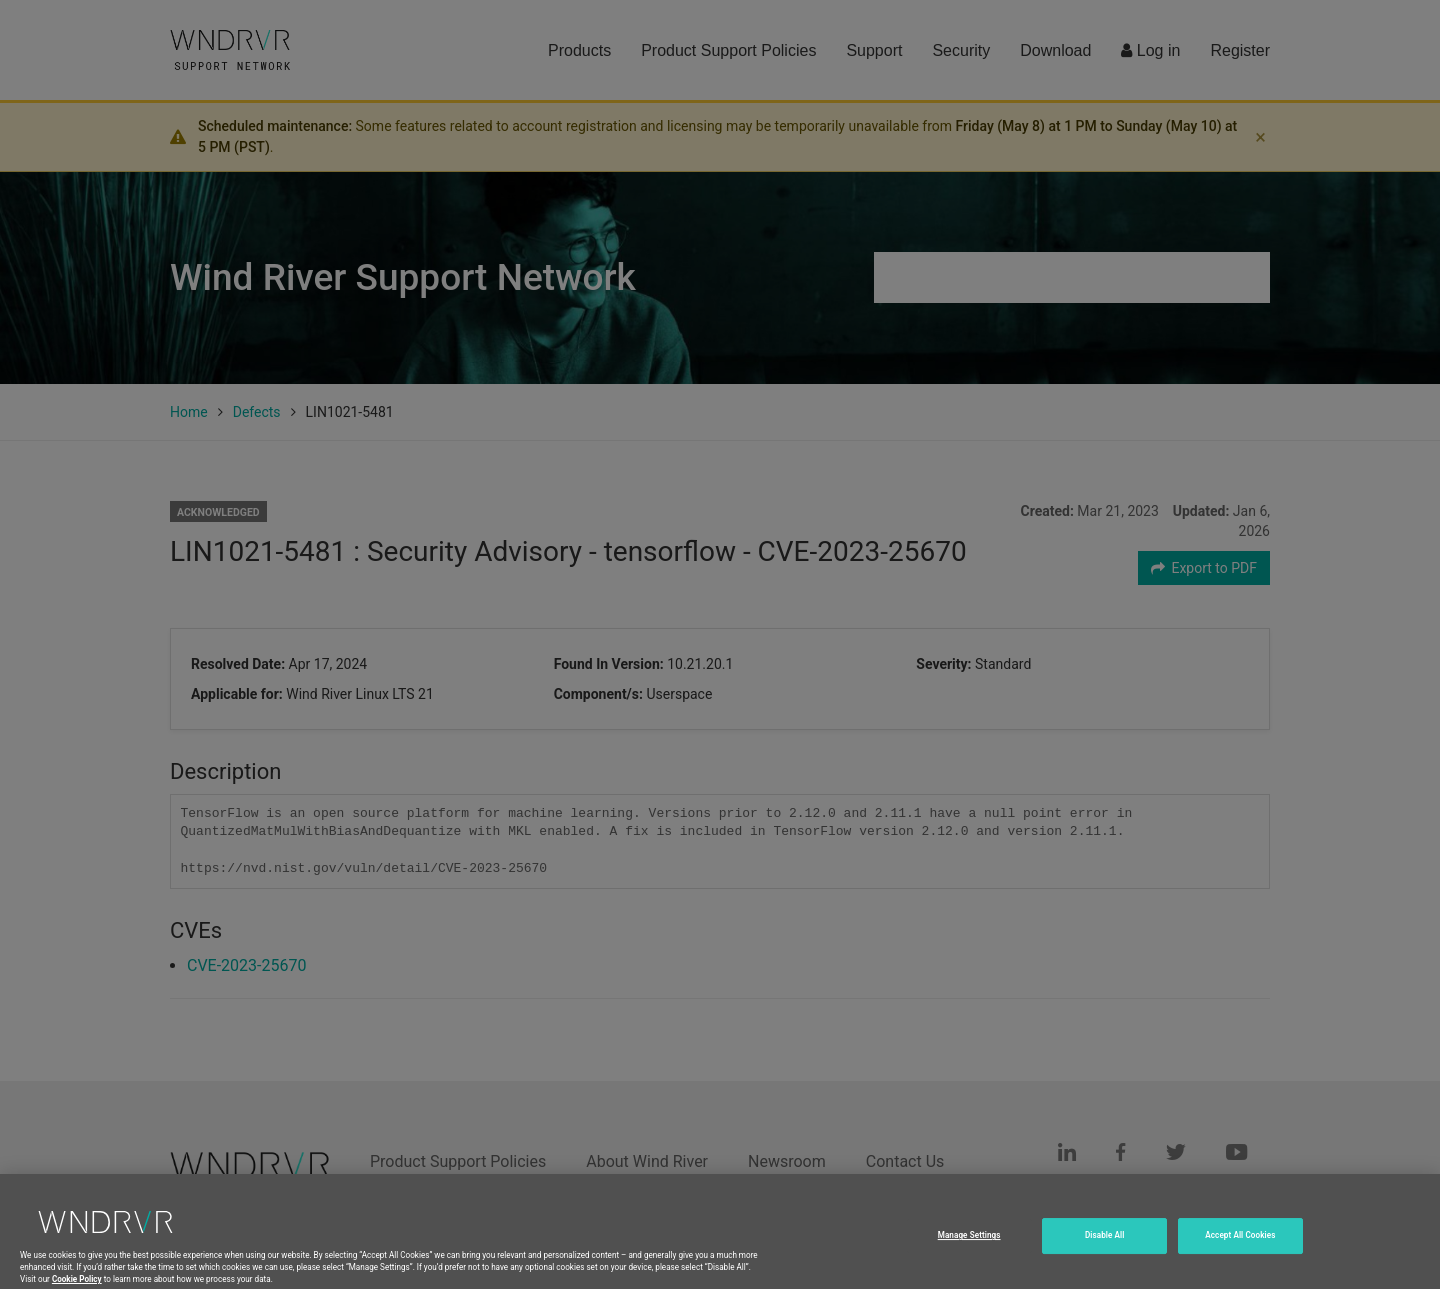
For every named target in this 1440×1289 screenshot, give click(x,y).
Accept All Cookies (1240, 1241)
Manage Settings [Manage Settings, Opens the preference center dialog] (969, 1241)
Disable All (1105, 1241)
